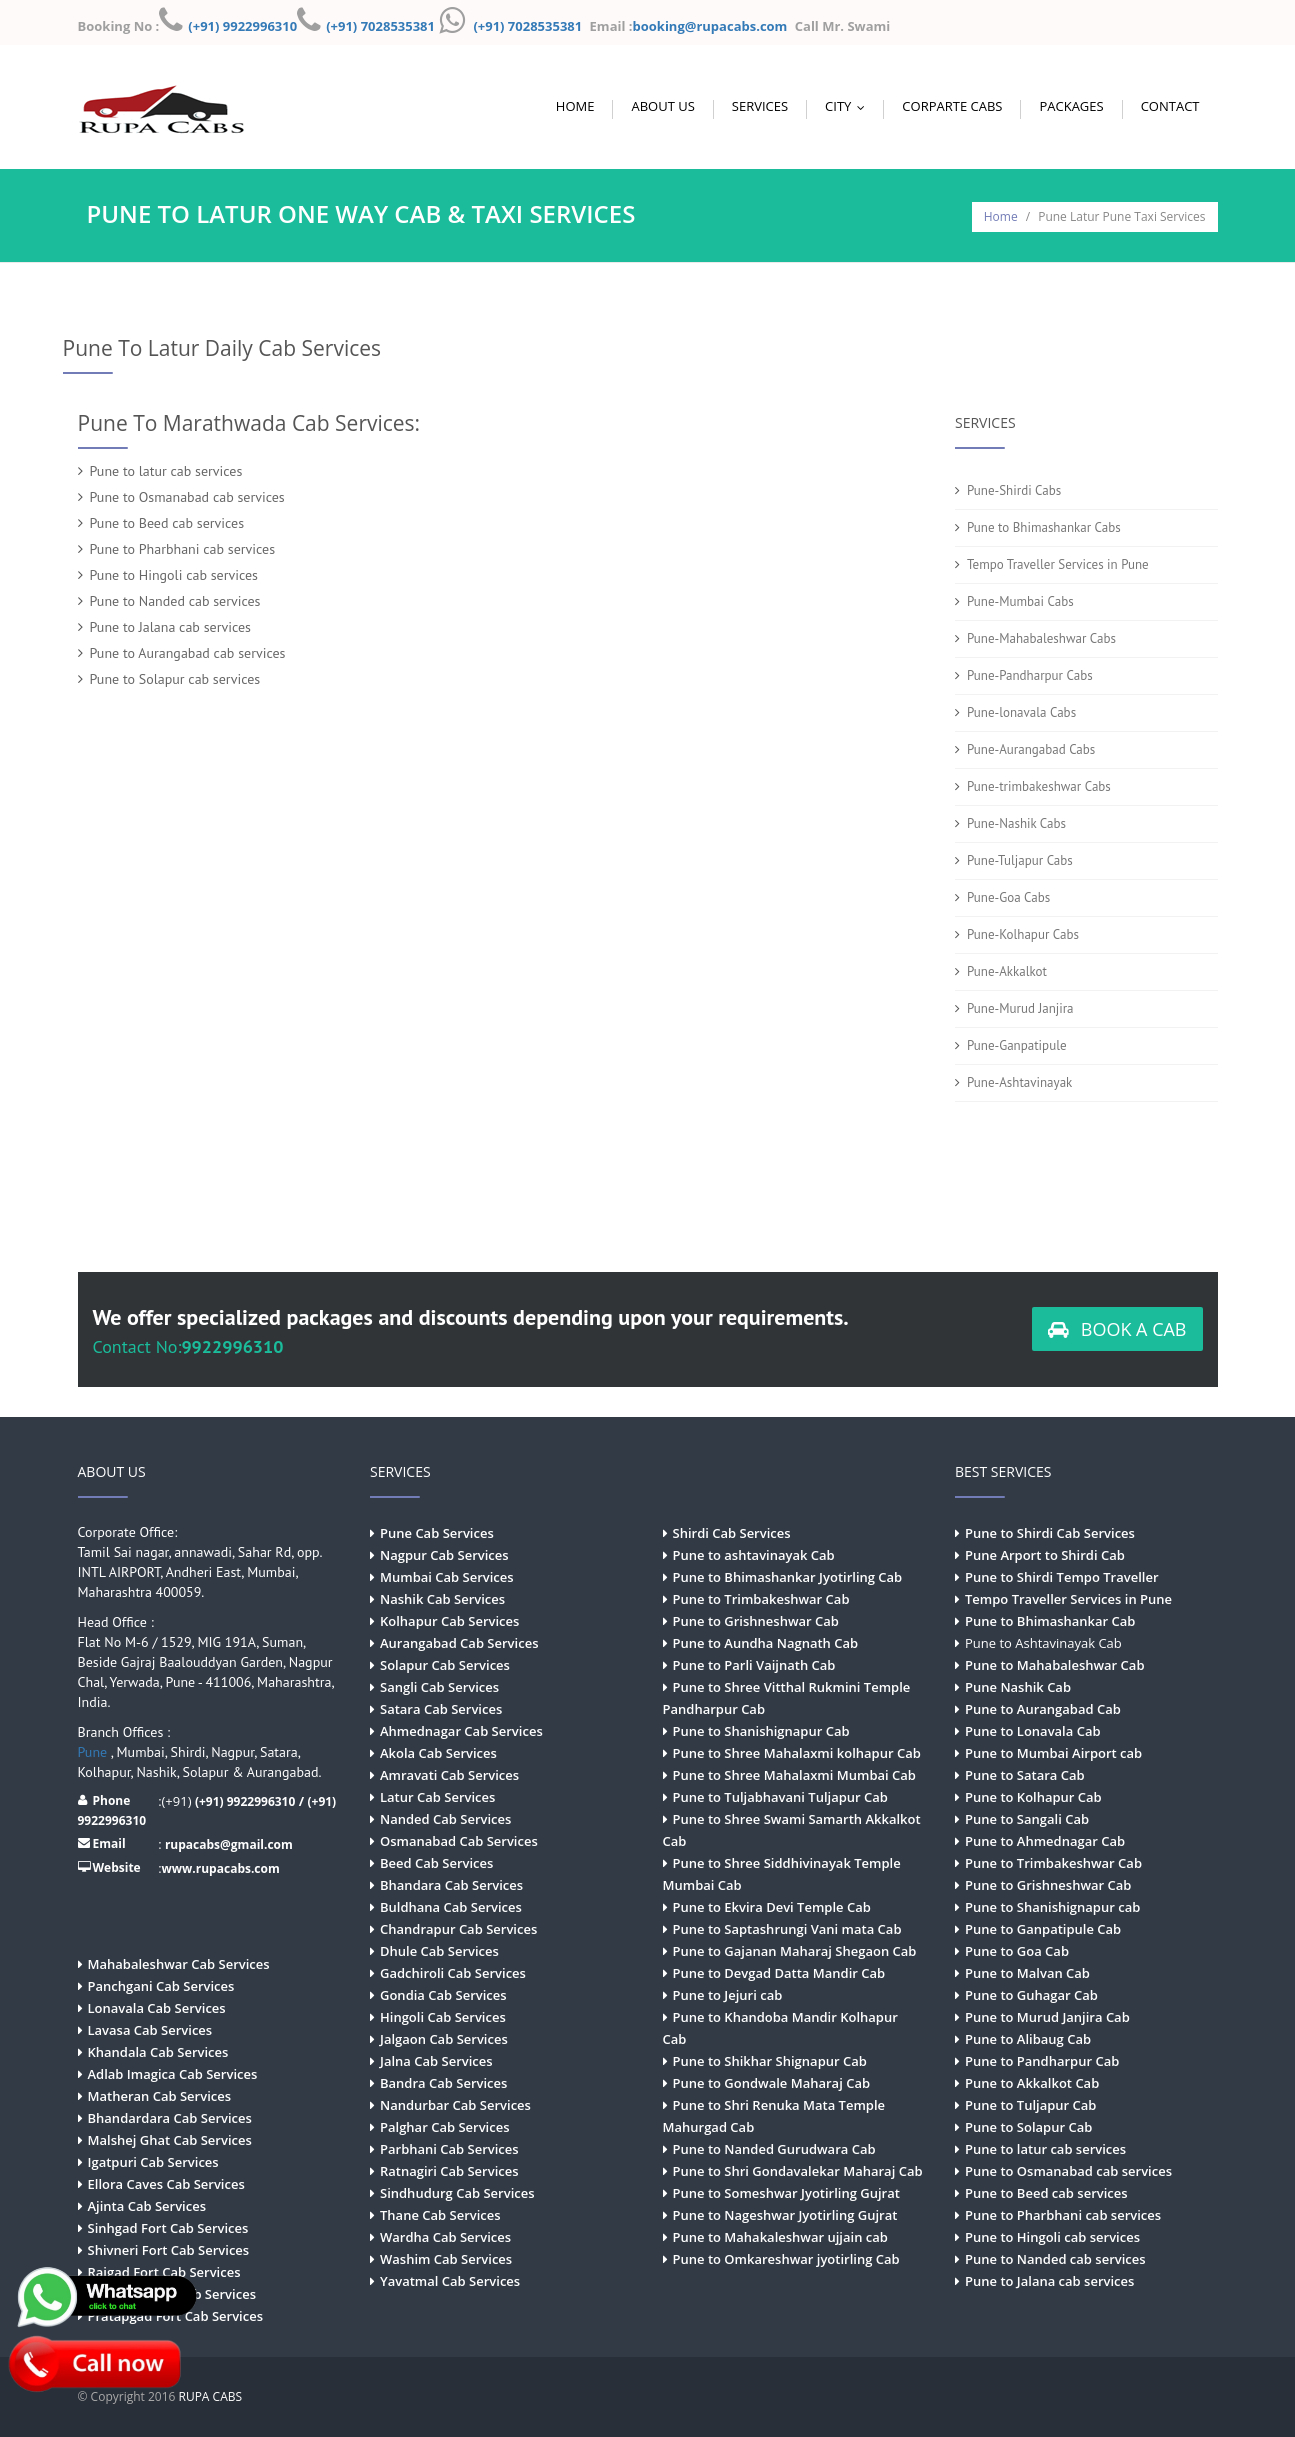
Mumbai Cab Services (447, 1577)
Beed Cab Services (436, 1863)
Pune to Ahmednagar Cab (1045, 1841)
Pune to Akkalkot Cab (1032, 2083)
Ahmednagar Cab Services (461, 1731)
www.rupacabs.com (221, 1868)
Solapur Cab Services (445, 1665)
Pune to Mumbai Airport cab (1053, 1753)
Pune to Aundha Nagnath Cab (766, 1643)
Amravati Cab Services (449, 1775)
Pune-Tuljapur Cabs (1020, 860)
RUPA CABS (211, 2396)
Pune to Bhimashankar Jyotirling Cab (788, 1577)
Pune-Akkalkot (1007, 971)
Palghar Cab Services (445, 2127)
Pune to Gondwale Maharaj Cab (772, 2083)
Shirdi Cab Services (732, 1533)
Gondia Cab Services (443, 1995)
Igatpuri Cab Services (153, 2162)
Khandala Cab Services (158, 2052)
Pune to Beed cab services (167, 523)
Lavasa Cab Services (150, 2030)
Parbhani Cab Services (449, 2149)
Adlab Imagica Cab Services (173, 2074)
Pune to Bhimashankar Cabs (1044, 527)
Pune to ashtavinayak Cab (754, 1555)
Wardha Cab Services (445, 2237)
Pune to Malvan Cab (1027, 1973)
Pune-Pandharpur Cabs (1030, 675)
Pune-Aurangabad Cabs (1031, 749)
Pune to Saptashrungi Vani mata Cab (787, 1929)
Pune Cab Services (437, 1533)
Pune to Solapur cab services (175, 679)
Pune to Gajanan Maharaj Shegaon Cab (795, 1951)
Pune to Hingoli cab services (174, 575)
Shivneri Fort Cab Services (169, 2250)
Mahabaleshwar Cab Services (179, 1964)
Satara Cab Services (441, 1709)
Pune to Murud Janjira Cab (1047, 2017)
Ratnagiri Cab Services (449, 2171)
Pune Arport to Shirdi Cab (1045, 1555)
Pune (94, 1752)
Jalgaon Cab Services (444, 2039)
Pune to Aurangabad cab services (188, 653)
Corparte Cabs (952, 106)
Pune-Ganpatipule (1017, 1045)
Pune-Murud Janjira (1020, 1008)
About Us (662, 106)
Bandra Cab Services (443, 2083)
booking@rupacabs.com (712, 26)
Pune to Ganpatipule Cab (1043, 1929)
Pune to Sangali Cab (1027, 1819)
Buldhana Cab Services (451, 1907)
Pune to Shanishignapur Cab (761, 1731)
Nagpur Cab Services (444, 1555)
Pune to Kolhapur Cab (1033, 1797)
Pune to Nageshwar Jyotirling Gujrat (785, 2215)
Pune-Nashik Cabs (1016, 823)
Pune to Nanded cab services (175, 601)
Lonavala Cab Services (157, 2008)
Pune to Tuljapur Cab (1030, 2105)
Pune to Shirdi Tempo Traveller (1062, 1577)
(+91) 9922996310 (242, 26)
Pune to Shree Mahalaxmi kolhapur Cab (797, 1753)
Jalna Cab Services (436, 2061)
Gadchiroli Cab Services (453, 1973)
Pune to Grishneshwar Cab (756, 1621)
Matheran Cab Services (160, 2096)
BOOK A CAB (1117, 1329)
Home (575, 106)
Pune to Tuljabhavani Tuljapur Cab (780, 1797)
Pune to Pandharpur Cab (1042, 2061)
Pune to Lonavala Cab (1033, 1731)
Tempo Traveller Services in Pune (1058, 564)
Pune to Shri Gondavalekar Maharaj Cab (798, 2171)
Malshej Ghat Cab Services (170, 2140)
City (849, 106)
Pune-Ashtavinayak (1019, 1082)
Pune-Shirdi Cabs (1014, 490)
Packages (1071, 106)
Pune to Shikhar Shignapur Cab (770, 2061)
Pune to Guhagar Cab (1031, 1995)
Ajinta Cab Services (147, 2206)
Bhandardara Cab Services (170, 2118)
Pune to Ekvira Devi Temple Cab (772, 1907)
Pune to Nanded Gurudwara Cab (774, 2149)
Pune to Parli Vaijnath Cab (754, 1665)
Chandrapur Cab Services (458, 1929)
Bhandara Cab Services (451, 1885)
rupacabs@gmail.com (229, 1844)
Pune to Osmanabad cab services (187, 497)
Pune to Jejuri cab (728, 1995)
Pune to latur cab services (166, 471)
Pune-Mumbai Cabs (1020, 601)
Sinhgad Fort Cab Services (168, 2228)
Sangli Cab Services (439, 1687)
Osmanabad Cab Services (459, 1841)
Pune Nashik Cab (1018, 1687)
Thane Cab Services (440, 2215)
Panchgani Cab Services (161, 1986)
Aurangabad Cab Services (459, 1643)
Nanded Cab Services (445, 1819)
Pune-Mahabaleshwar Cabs (1041, 638)
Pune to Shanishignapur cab (1052, 1907)
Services (760, 106)
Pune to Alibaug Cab (1028, 2039)
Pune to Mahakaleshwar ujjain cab (780, 2237)
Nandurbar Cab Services (455, 2105)
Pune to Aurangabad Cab (1043, 1709)
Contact (1170, 106)
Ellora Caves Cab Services (166, 2184)
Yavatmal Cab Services (450, 2281)
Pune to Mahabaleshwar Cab (1055, 1665)
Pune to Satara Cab (1025, 1775)
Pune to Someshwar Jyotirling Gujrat (786, 2193)
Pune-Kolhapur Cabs (1023, 934)
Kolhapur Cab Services (449, 1621)
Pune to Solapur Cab (1028, 2127)
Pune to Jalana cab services (170, 627)
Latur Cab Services (437, 1797)
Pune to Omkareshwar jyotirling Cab (786, 2259)
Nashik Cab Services (442, 1599)
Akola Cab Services (438, 1753)
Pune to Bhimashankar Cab (1050, 1621)
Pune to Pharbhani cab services (183, 549)
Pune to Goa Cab (1017, 1951)
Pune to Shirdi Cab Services (1050, 1533)
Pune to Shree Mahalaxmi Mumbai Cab (794, 1775)
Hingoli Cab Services (443, 2017)
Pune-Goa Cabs (1008, 897)
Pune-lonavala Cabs (1021, 712)
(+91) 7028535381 (380, 26)
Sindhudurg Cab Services (457, 2193)
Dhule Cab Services (439, 1951)
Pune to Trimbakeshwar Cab (761, 1599)
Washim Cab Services (446, 2259)
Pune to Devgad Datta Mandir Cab (779, 1973)
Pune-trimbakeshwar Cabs (1039, 786)
